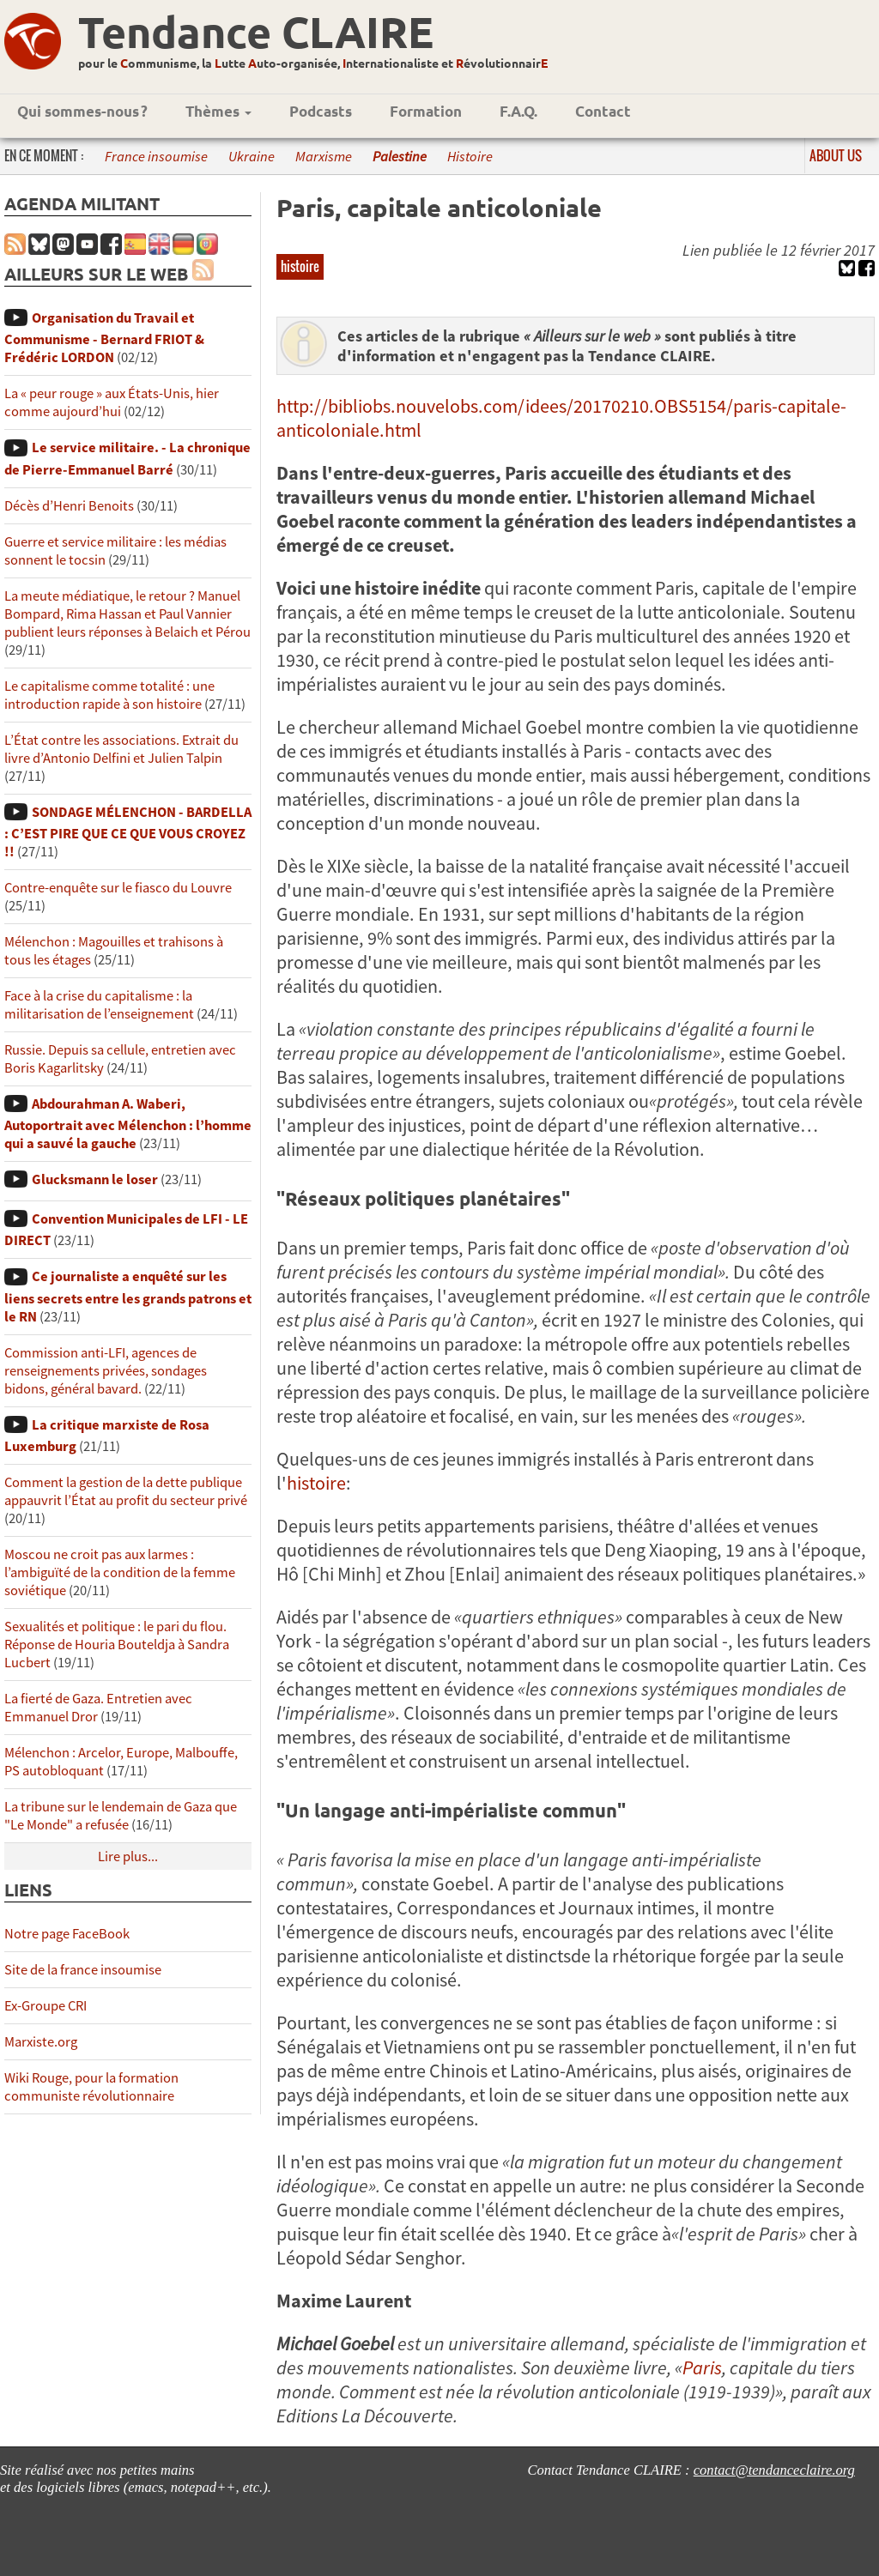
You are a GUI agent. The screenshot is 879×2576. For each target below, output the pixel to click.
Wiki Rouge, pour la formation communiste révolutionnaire (91, 2087)
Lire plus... (128, 1856)
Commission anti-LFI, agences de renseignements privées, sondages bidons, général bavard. (105, 1371)
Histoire (470, 157)
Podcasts (320, 111)
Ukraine (251, 157)
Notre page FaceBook (67, 1934)
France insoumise (156, 157)
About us (835, 155)
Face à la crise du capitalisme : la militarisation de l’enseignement (99, 1005)
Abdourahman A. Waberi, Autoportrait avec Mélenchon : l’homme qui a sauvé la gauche (128, 1123)
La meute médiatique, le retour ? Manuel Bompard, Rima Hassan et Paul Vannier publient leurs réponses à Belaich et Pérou (127, 614)
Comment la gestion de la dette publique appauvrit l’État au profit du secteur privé (125, 1491)
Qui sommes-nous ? (82, 111)
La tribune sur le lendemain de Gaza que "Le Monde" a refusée (120, 1816)
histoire (300, 266)
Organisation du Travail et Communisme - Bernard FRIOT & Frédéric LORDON (104, 337)
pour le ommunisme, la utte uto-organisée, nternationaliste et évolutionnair (313, 62)
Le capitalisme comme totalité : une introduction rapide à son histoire (109, 695)
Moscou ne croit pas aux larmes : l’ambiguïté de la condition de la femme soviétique (119, 1572)
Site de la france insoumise (82, 1970)
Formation (426, 111)
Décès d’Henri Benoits (69, 506)
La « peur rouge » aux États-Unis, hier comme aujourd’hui (111, 402)
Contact (603, 111)
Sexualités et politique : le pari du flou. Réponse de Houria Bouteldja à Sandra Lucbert (116, 1645)
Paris (702, 2367)
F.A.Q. (518, 111)
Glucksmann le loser (95, 1179)
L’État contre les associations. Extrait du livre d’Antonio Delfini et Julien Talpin (121, 749)
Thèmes (218, 111)
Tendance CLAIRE (255, 31)
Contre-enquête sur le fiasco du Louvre (118, 888)
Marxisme (323, 157)
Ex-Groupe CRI (45, 2006)
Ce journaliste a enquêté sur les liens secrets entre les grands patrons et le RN (128, 1296)
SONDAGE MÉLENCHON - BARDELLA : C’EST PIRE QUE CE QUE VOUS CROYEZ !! (128, 832)
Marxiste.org (40, 2042)
